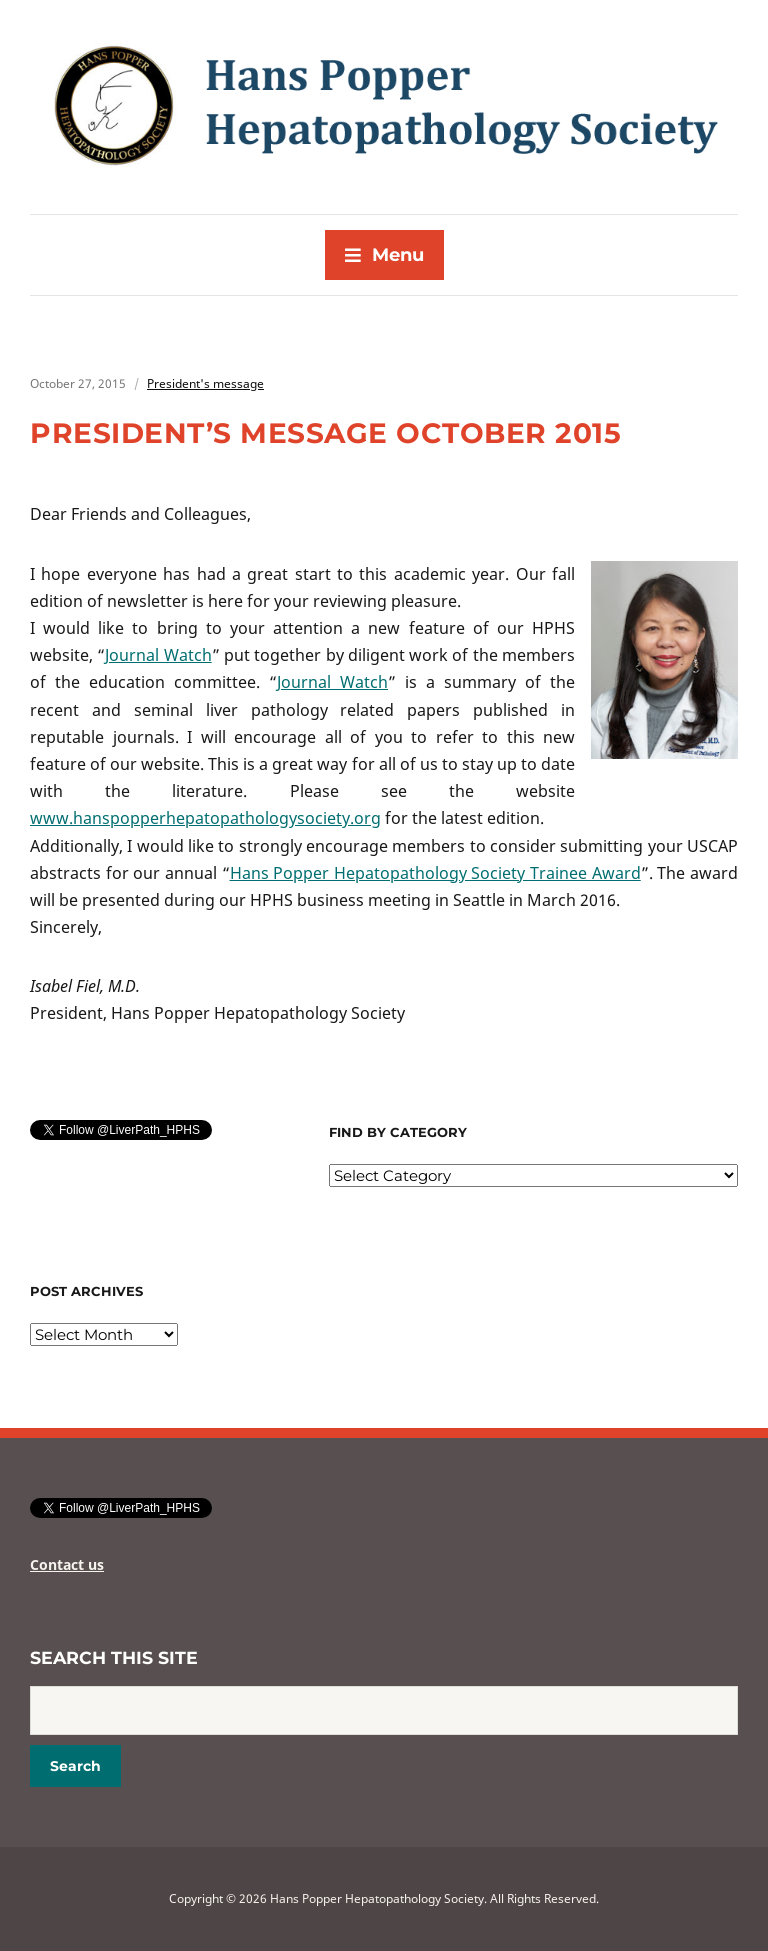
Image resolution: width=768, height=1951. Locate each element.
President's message (205, 383)
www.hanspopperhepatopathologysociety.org (205, 818)
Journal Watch (158, 655)
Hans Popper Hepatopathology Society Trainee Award (435, 873)
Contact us (67, 1564)
